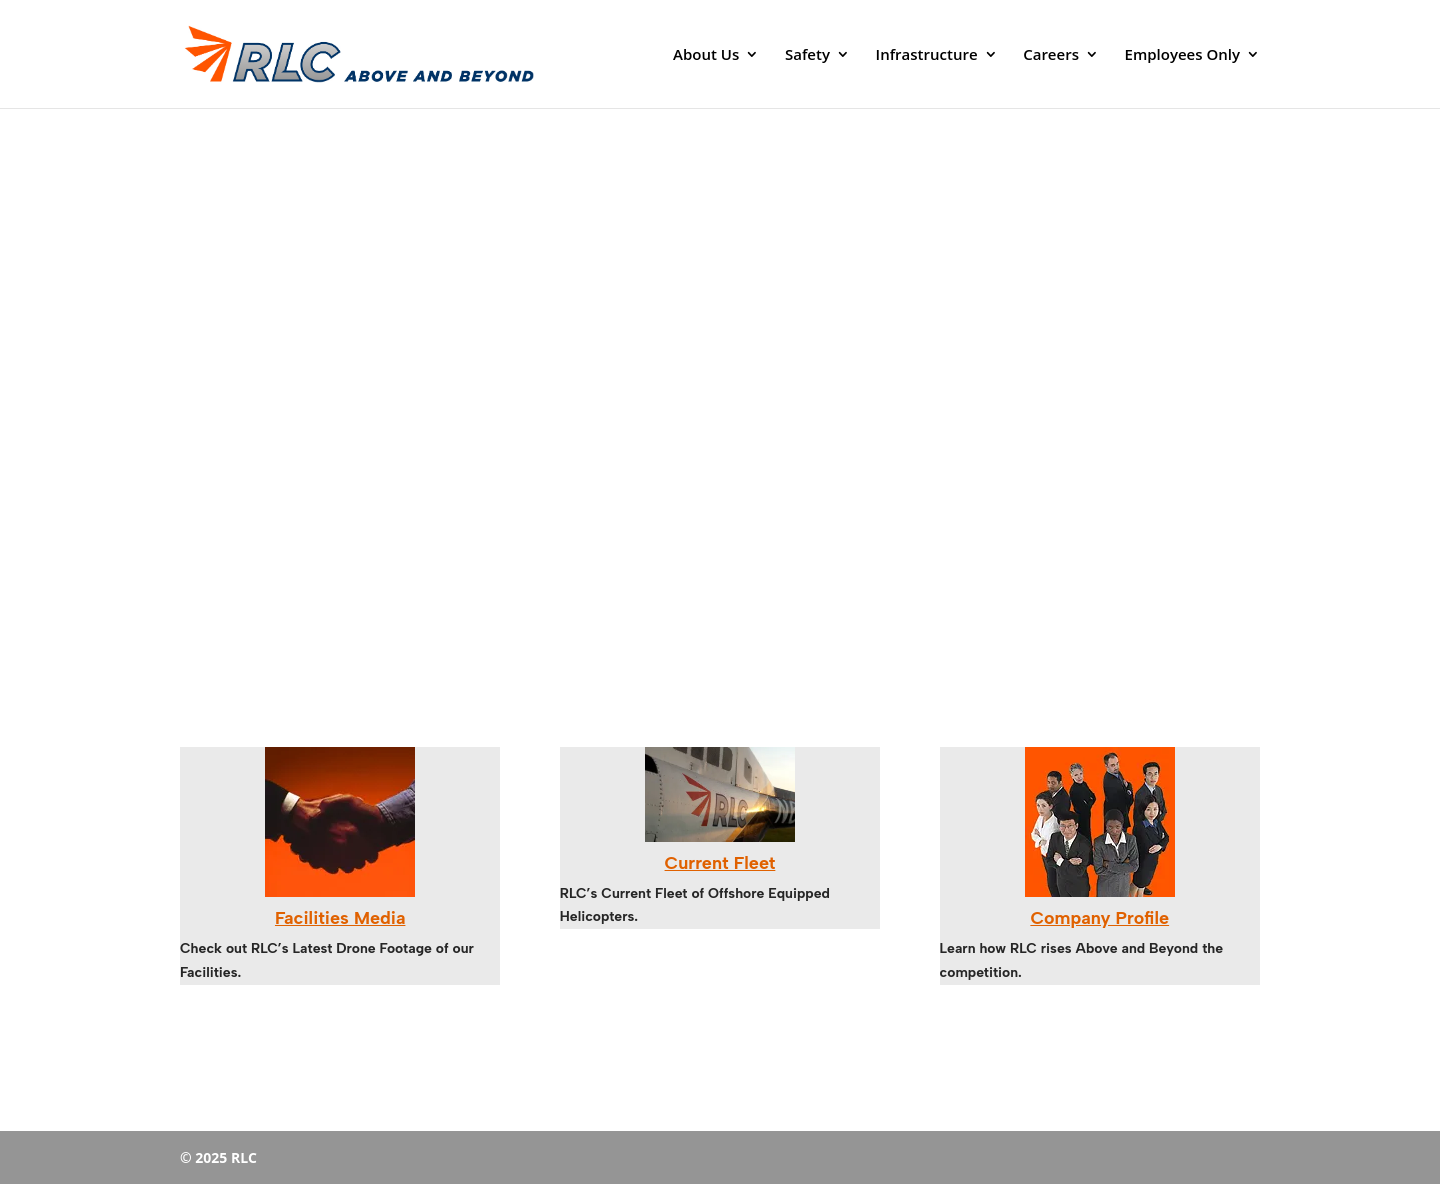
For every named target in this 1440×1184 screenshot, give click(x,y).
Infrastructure (927, 55)
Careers (1051, 55)
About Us (706, 55)
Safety (807, 55)
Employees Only (1182, 55)
